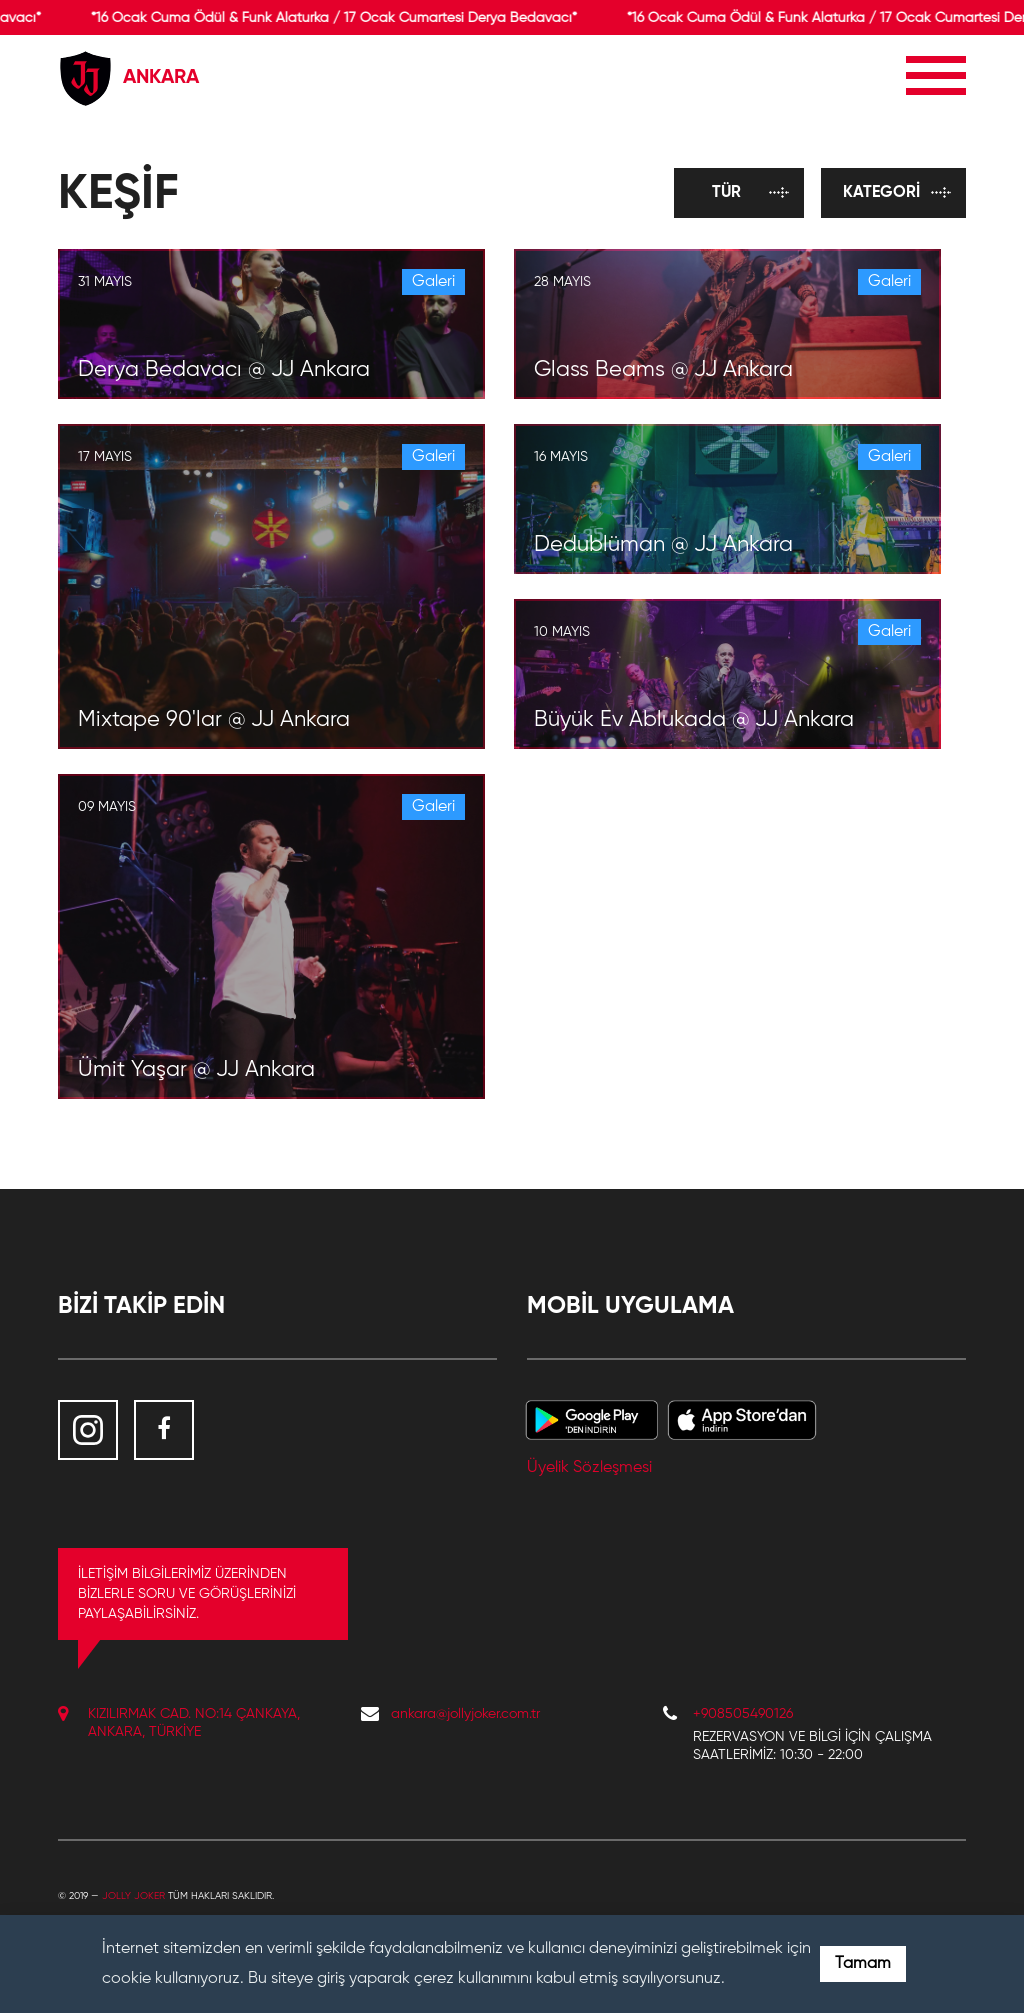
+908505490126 (743, 1714)
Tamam (863, 1964)
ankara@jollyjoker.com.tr (465, 1714)
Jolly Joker (133, 1896)
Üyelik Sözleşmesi (589, 1468)
